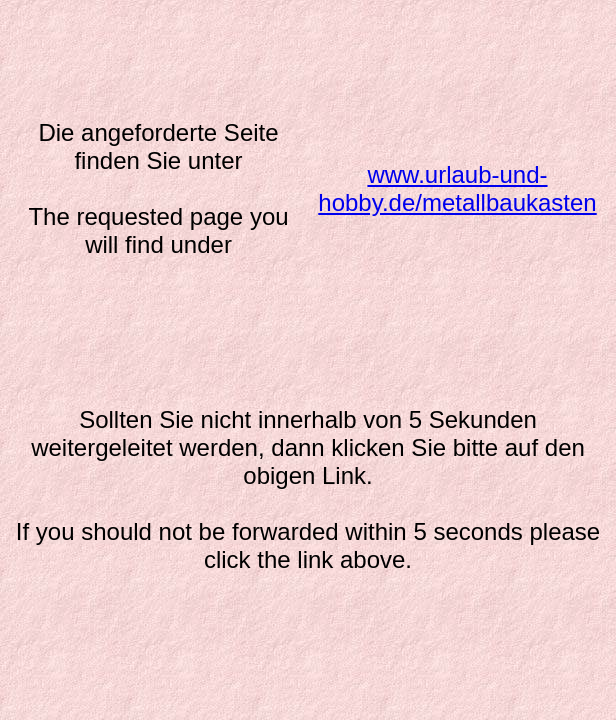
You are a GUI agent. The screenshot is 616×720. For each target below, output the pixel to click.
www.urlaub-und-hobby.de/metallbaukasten (457, 188)
